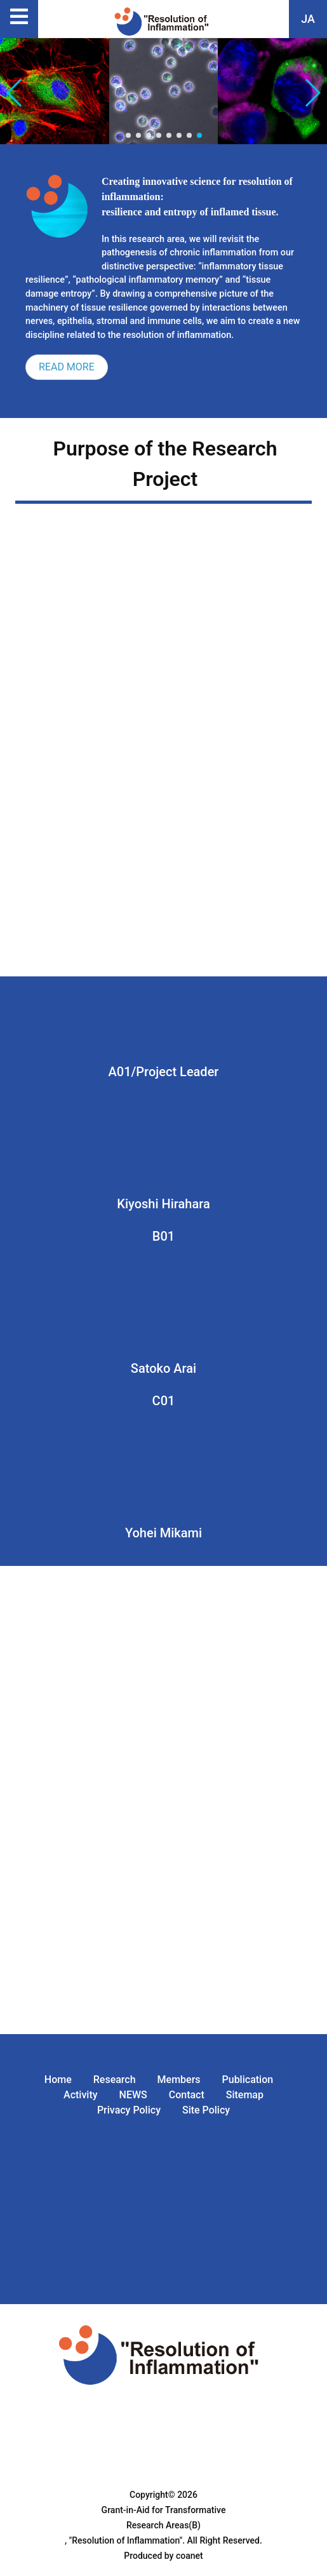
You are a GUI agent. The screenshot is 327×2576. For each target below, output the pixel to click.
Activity (80, 2095)
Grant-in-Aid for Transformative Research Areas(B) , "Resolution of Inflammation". (145, 2525)
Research (114, 2080)
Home (58, 2080)
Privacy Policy (129, 2110)
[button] (312, 93)
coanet (189, 2556)
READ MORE (67, 367)
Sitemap (245, 2095)
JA (308, 18)
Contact (186, 2095)
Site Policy (206, 2110)
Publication (248, 2080)
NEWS (133, 2095)
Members (179, 2080)
